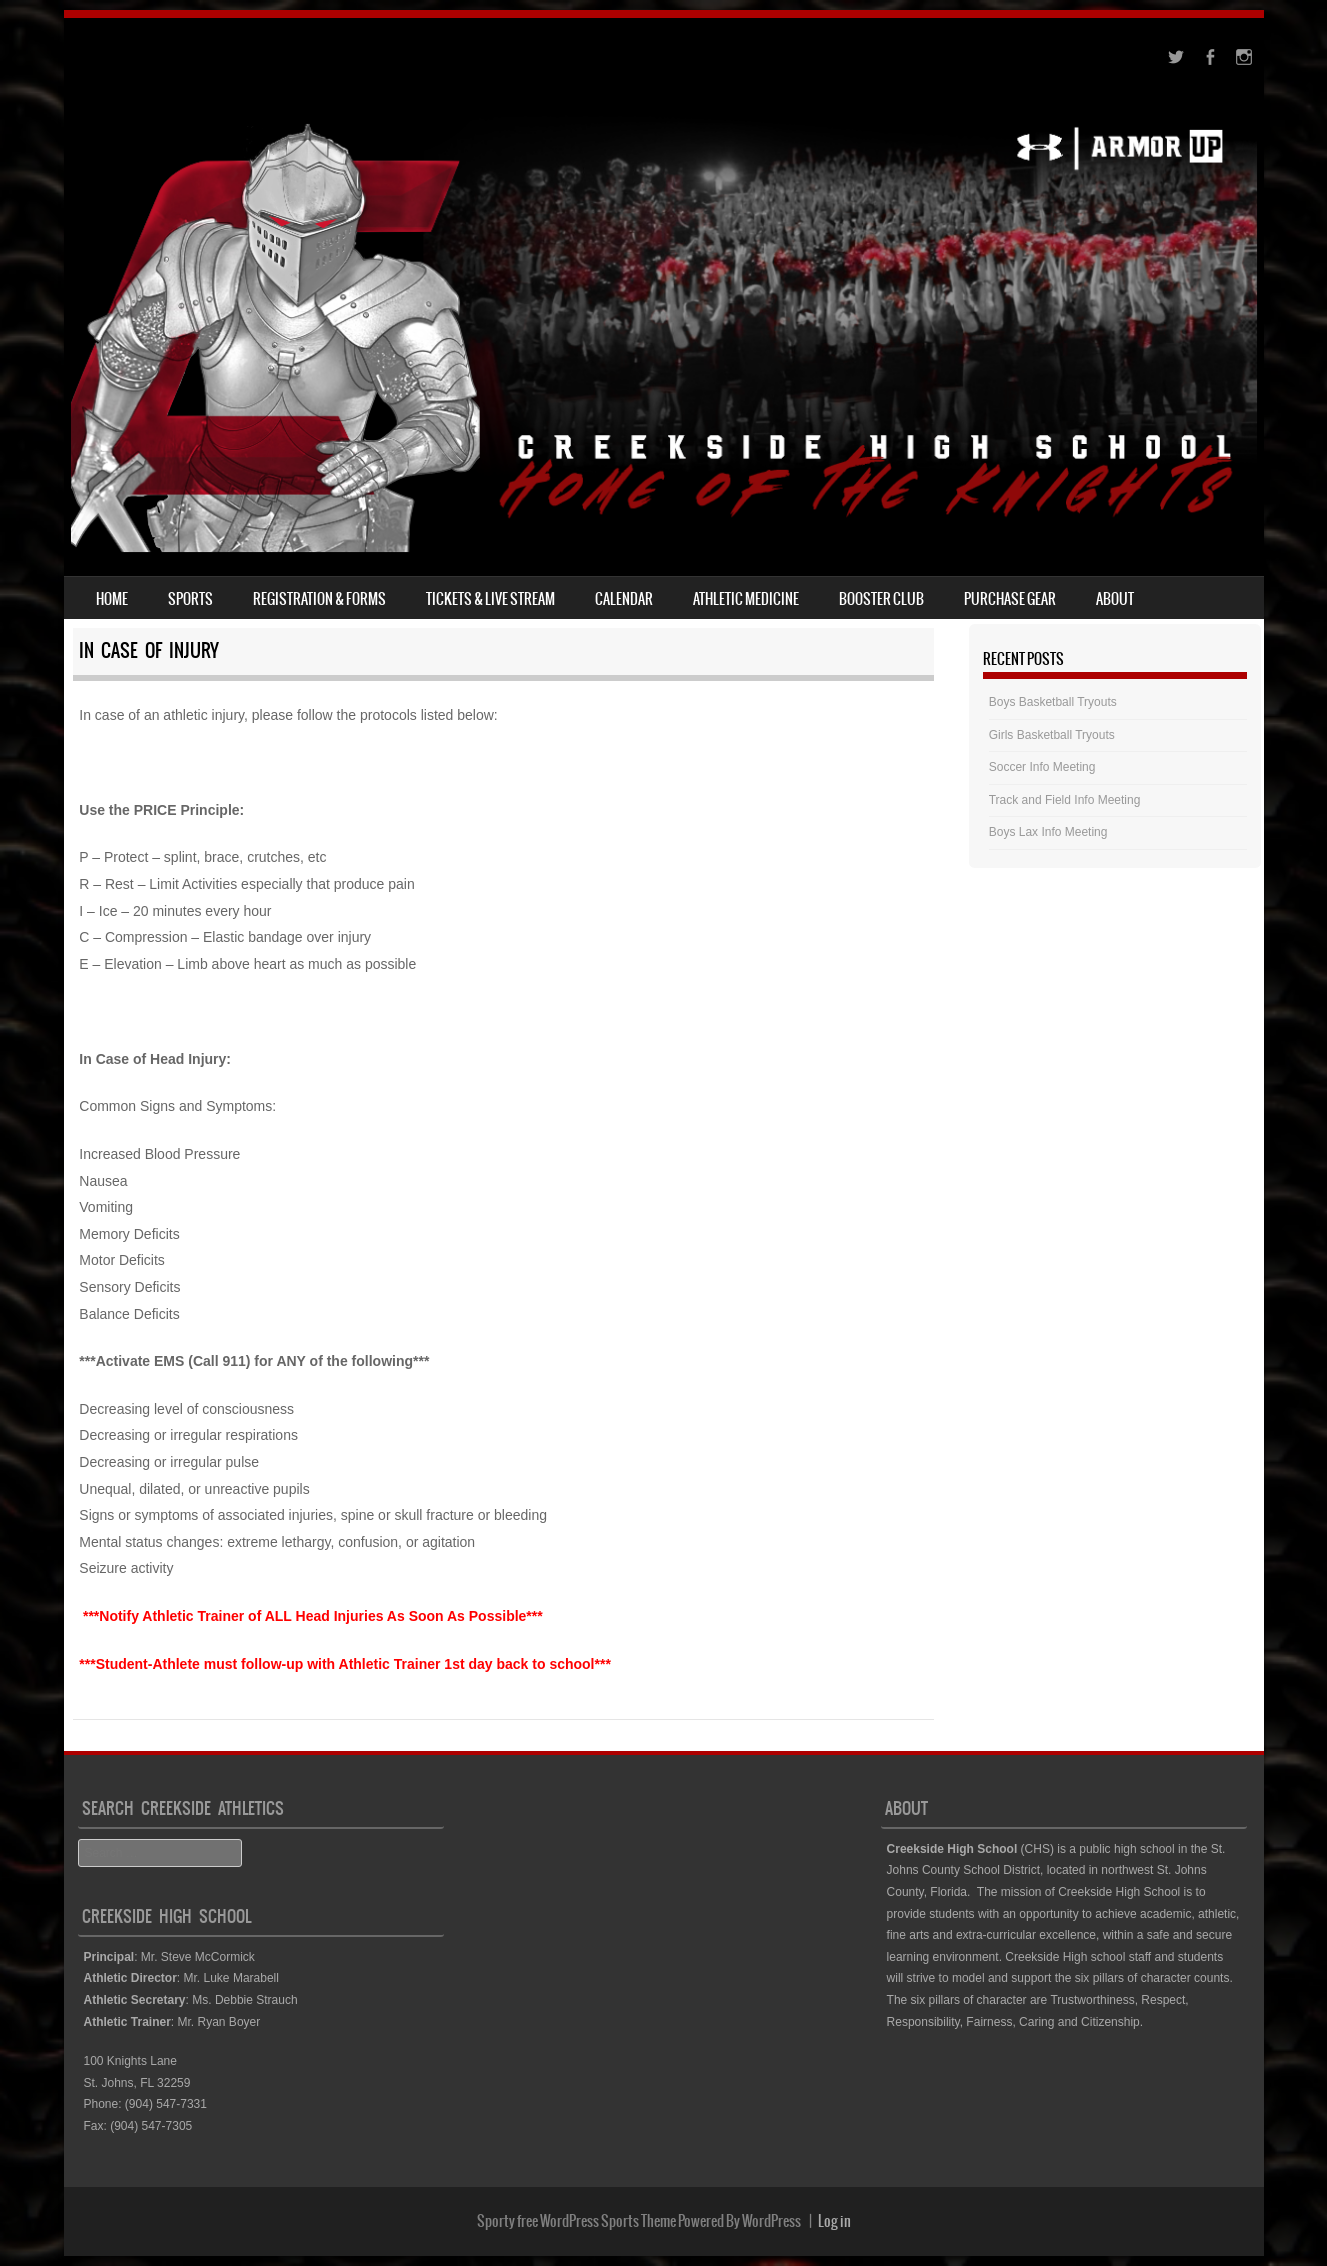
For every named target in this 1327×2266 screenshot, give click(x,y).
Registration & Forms (319, 599)
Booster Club (881, 599)
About (1115, 599)
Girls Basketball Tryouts (1052, 735)
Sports (190, 599)
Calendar (624, 599)
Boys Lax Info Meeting (1048, 832)
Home (112, 599)
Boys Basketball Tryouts (1053, 702)
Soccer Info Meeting (1042, 767)
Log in (834, 2221)
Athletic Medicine (746, 599)
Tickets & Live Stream (490, 599)
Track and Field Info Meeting (1065, 800)
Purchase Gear (1010, 599)
